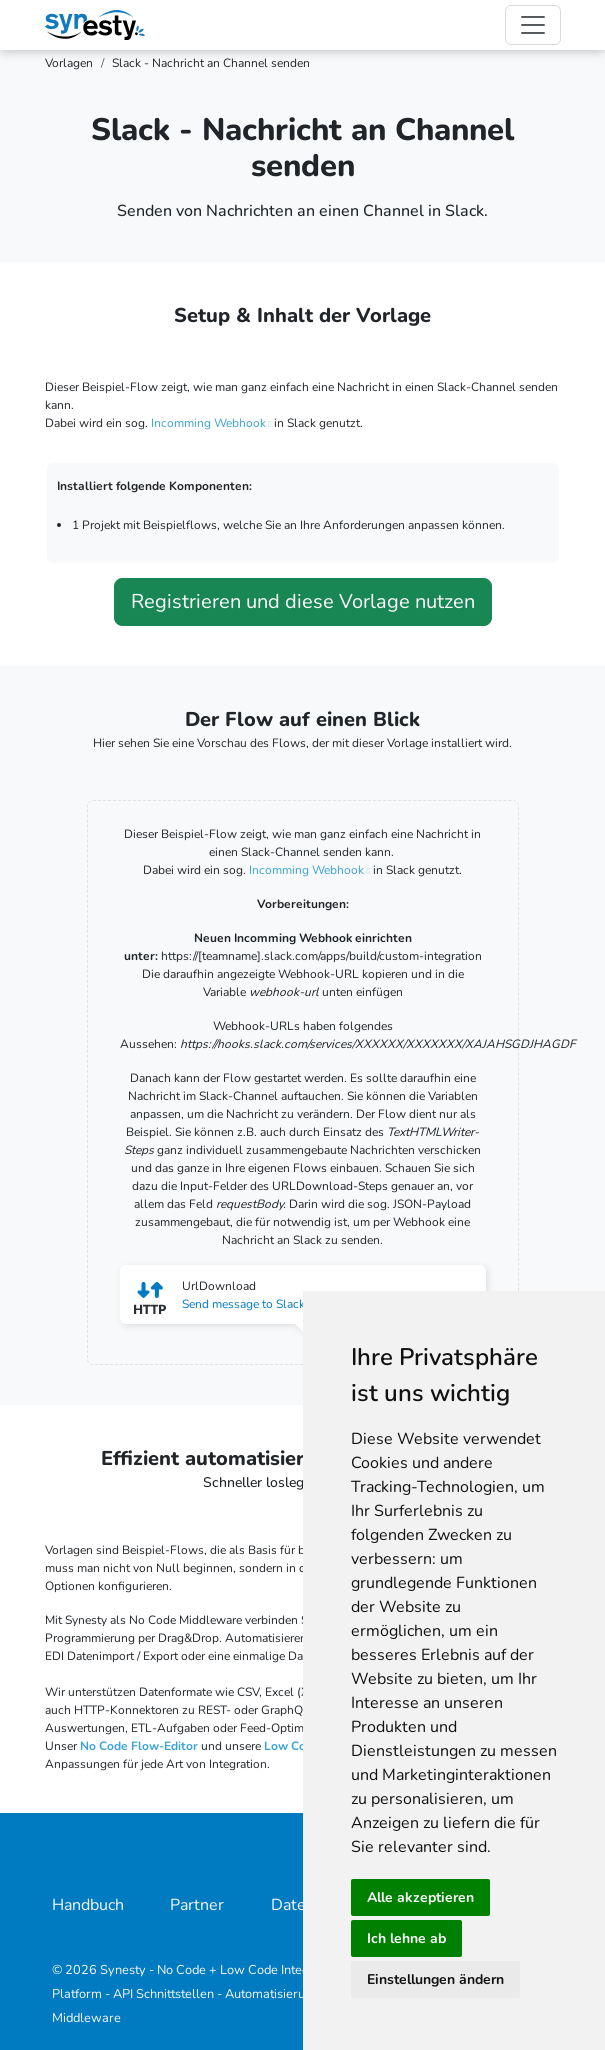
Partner (197, 1905)
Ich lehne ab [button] (406, 1938)
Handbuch (88, 1905)
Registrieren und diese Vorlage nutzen (303, 601)
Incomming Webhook (208, 423)
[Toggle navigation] (533, 25)
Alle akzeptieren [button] (420, 1897)
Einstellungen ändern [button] (435, 1979)
